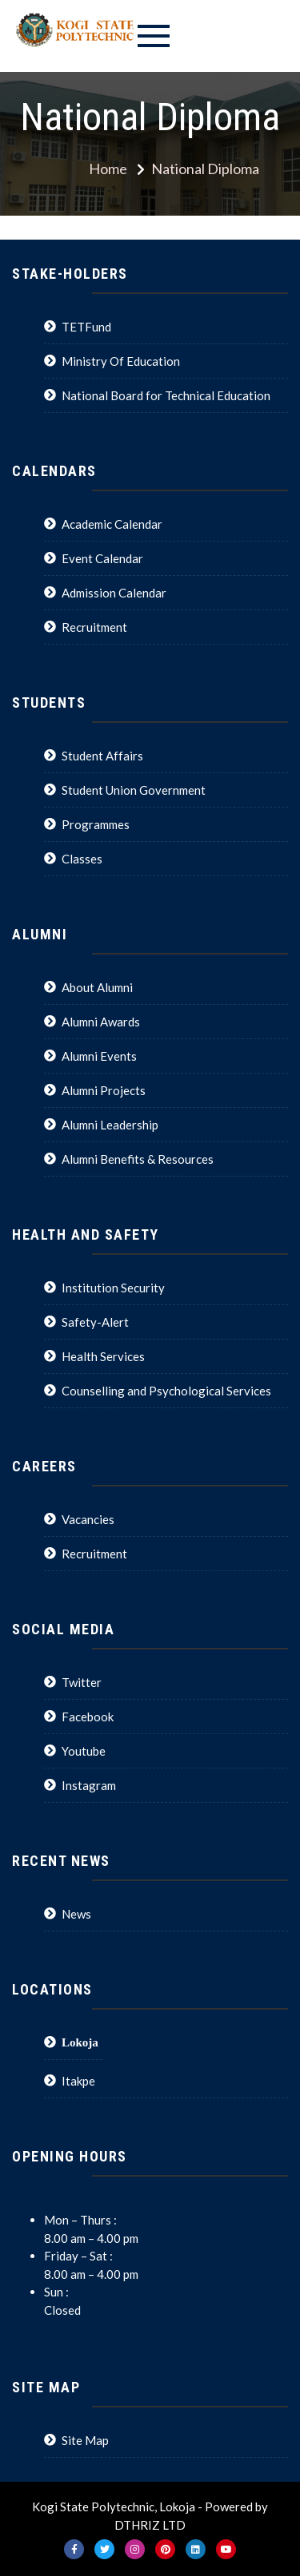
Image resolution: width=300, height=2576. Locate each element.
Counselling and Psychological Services (166, 1390)
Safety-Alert (95, 1322)
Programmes (96, 824)
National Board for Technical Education (166, 395)
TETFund (86, 327)
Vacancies (88, 1519)
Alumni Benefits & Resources (138, 1159)
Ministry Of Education (121, 361)
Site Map (85, 2440)
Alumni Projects (104, 1090)
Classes (82, 858)
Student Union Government (134, 790)
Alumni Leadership (110, 1124)
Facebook (88, 1716)
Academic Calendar (112, 524)
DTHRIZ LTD (150, 2525)
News (76, 1914)
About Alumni (97, 987)
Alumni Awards (101, 1021)
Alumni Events (99, 1056)
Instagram (89, 1785)
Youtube (84, 1751)
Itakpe (78, 2081)
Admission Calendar (114, 592)
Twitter (82, 1682)
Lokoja (80, 2042)
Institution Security (113, 1287)
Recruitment (94, 627)
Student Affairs (102, 755)
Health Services (103, 1356)
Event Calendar (102, 558)
